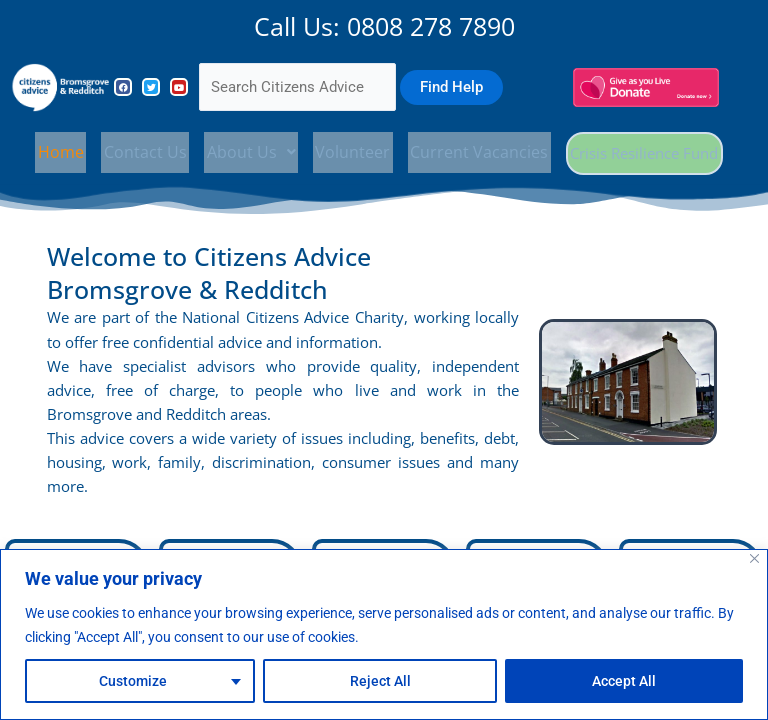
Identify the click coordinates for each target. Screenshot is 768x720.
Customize (133, 681)
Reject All (380, 681)
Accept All (624, 681)
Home (61, 150)
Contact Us (144, 150)
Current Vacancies (476, 150)
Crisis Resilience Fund (642, 153)
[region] (384, 634)
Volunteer (350, 150)
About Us (249, 150)
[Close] (754, 558)
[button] (249, 150)
